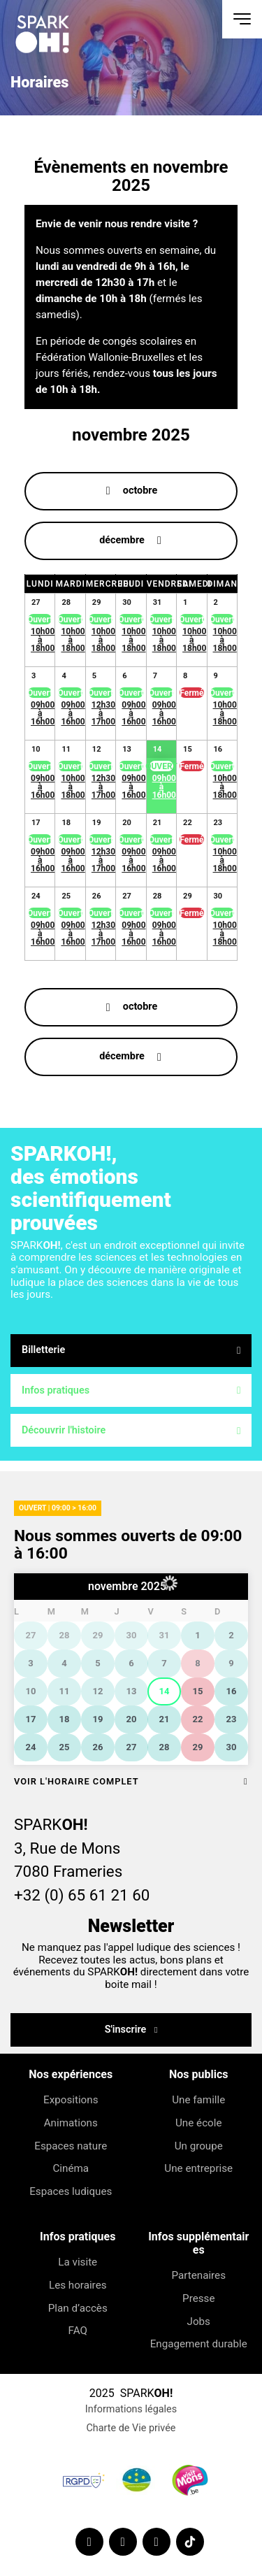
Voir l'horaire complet (131, 1781)
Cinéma (70, 2168)
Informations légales (131, 2409)
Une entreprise (198, 2168)
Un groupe (198, 2146)
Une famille (198, 2100)
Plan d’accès (78, 2308)
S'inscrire (127, 2029)
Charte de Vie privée (130, 2428)
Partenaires (198, 2275)
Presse (198, 2298)
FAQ (77, 2330)
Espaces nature (70, 2146)
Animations (71, 2123)
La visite (77, 2262)
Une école (198, 2123)
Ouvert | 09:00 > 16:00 (57, 1507)
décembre (122, 540)
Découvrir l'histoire (131, 1430)
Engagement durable (198, 2344)
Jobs (198, 2321)
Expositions (70, 2100)
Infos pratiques (131, 1390)
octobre (140, 490)
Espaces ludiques (70, 2191)
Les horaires (78, 2285)
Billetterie (131, 1350)
